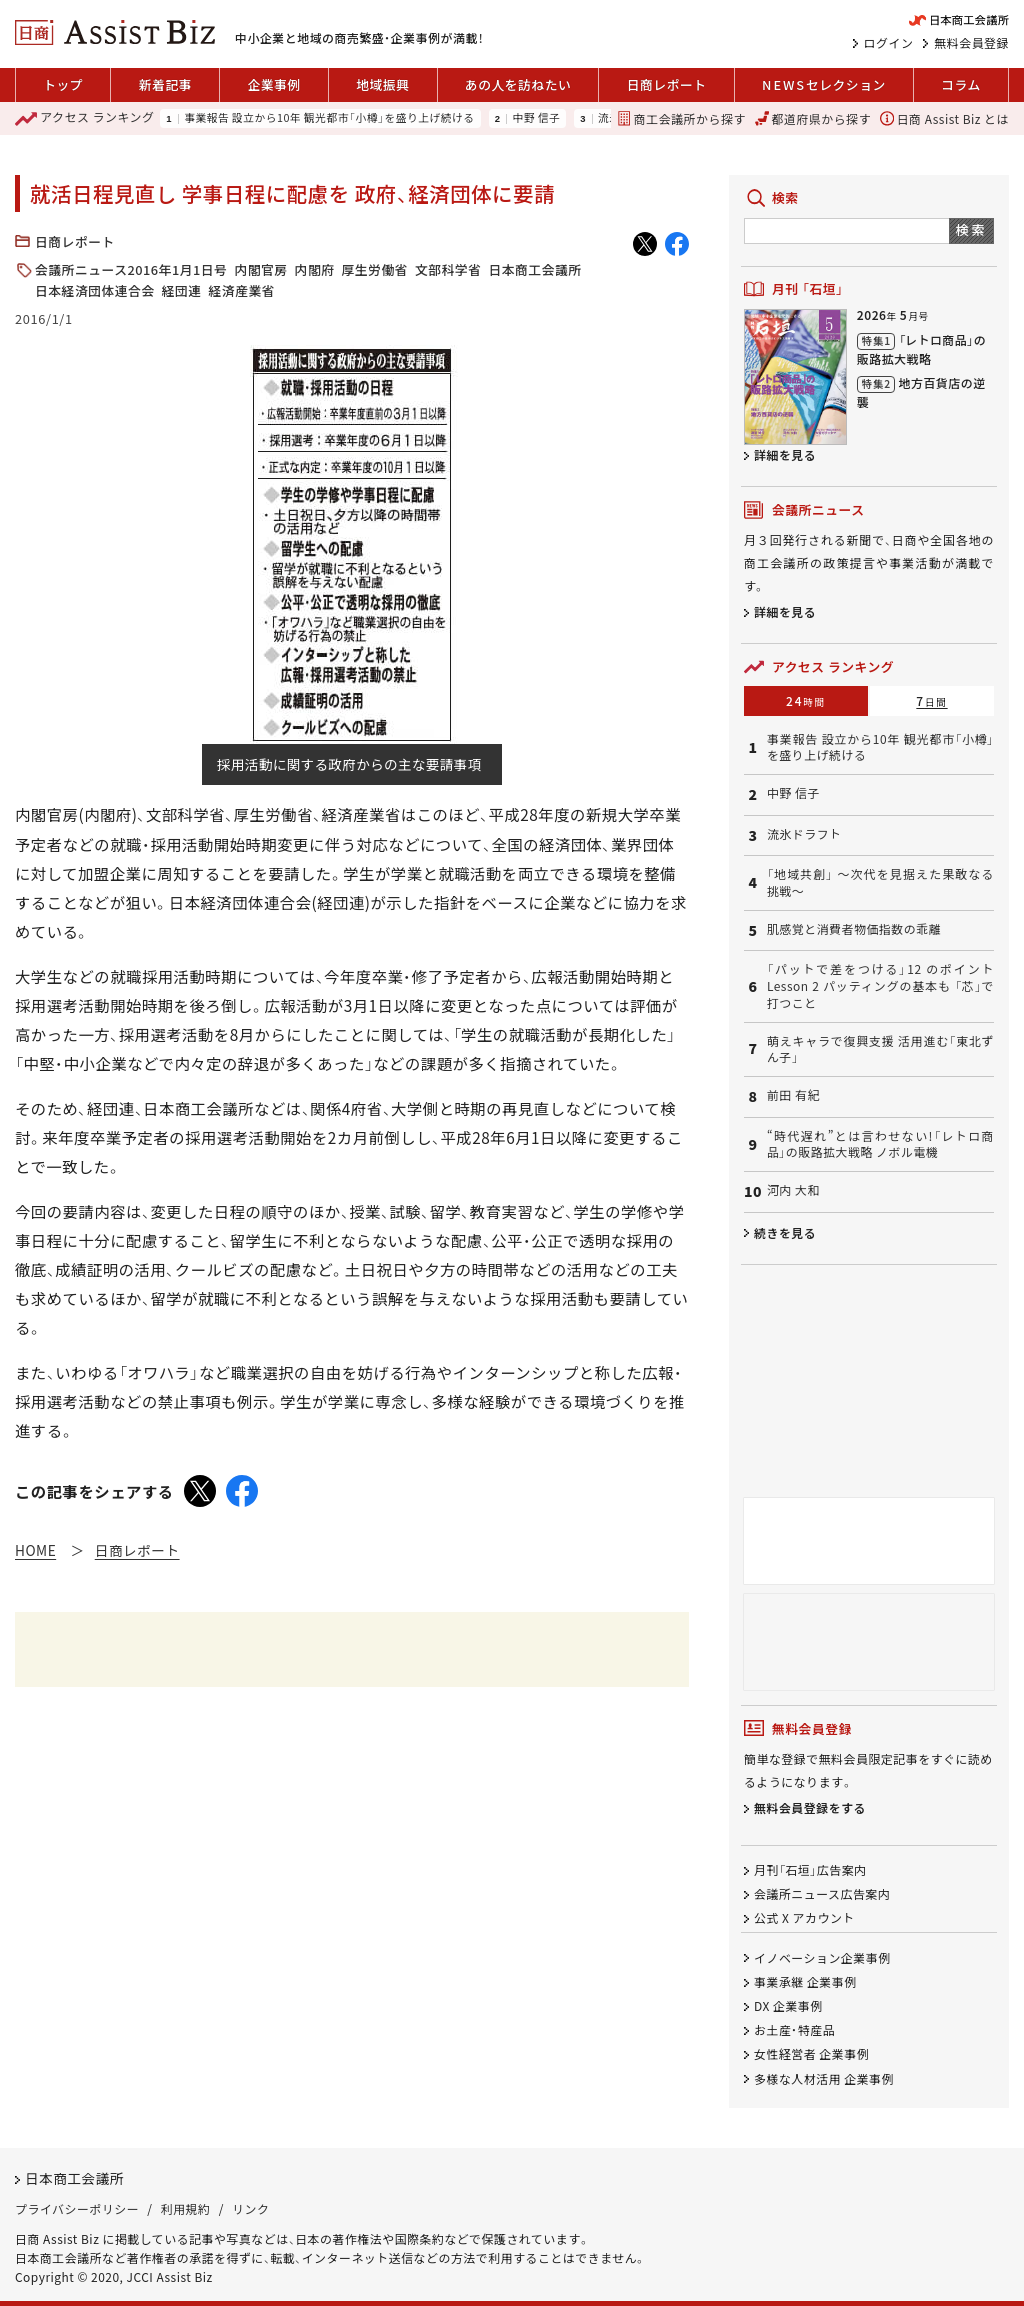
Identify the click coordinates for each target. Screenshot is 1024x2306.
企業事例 (273, 84)
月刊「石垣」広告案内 (810, 1869)
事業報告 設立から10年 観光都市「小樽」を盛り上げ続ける (329, 118)
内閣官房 (260, 269)
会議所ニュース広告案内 (822, 1894)
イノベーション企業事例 (822, 1957)
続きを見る (785, 1232)
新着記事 (165, 84)
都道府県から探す (813, 118)
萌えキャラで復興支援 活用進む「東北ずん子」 (880, 1049)
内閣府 (315, 269)
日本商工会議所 (534, 269)
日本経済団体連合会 (95, 290)
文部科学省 (448, 269)
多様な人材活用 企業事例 (824, 2078)
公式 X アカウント (804, 1918)
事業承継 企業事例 (805, 1981)
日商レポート (667, 84)
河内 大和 (793, 1190)
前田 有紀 (793, 1095)
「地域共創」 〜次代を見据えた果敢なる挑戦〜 (880, 882)
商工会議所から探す (681, 118)
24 (806, 700)
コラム (961, 84)
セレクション (824, 85)
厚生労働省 (374, 269)
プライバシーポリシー (77, 2209)
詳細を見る (785, 454)
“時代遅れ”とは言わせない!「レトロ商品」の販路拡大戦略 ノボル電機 (880, 1144)
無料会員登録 (971, 43)
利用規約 (186, 2209)
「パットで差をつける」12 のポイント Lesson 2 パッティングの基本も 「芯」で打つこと (880, 985)
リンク (250, 2209)
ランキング (84, 118)
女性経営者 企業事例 (811, 2054)
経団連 (182, 290)
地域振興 (382, 84)
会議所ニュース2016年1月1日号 (131, 269)
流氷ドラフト (804, 834)
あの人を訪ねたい (518, 84)
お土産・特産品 (794, 2030)
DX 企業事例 (788, 2006)
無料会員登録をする (810, 1808)
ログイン (889, 43)
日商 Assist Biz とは (944, 118)
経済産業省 (242, 290)
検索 (971, 229)
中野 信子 (536, 118)
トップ (63, 84)
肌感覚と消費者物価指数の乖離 (854, 929)
